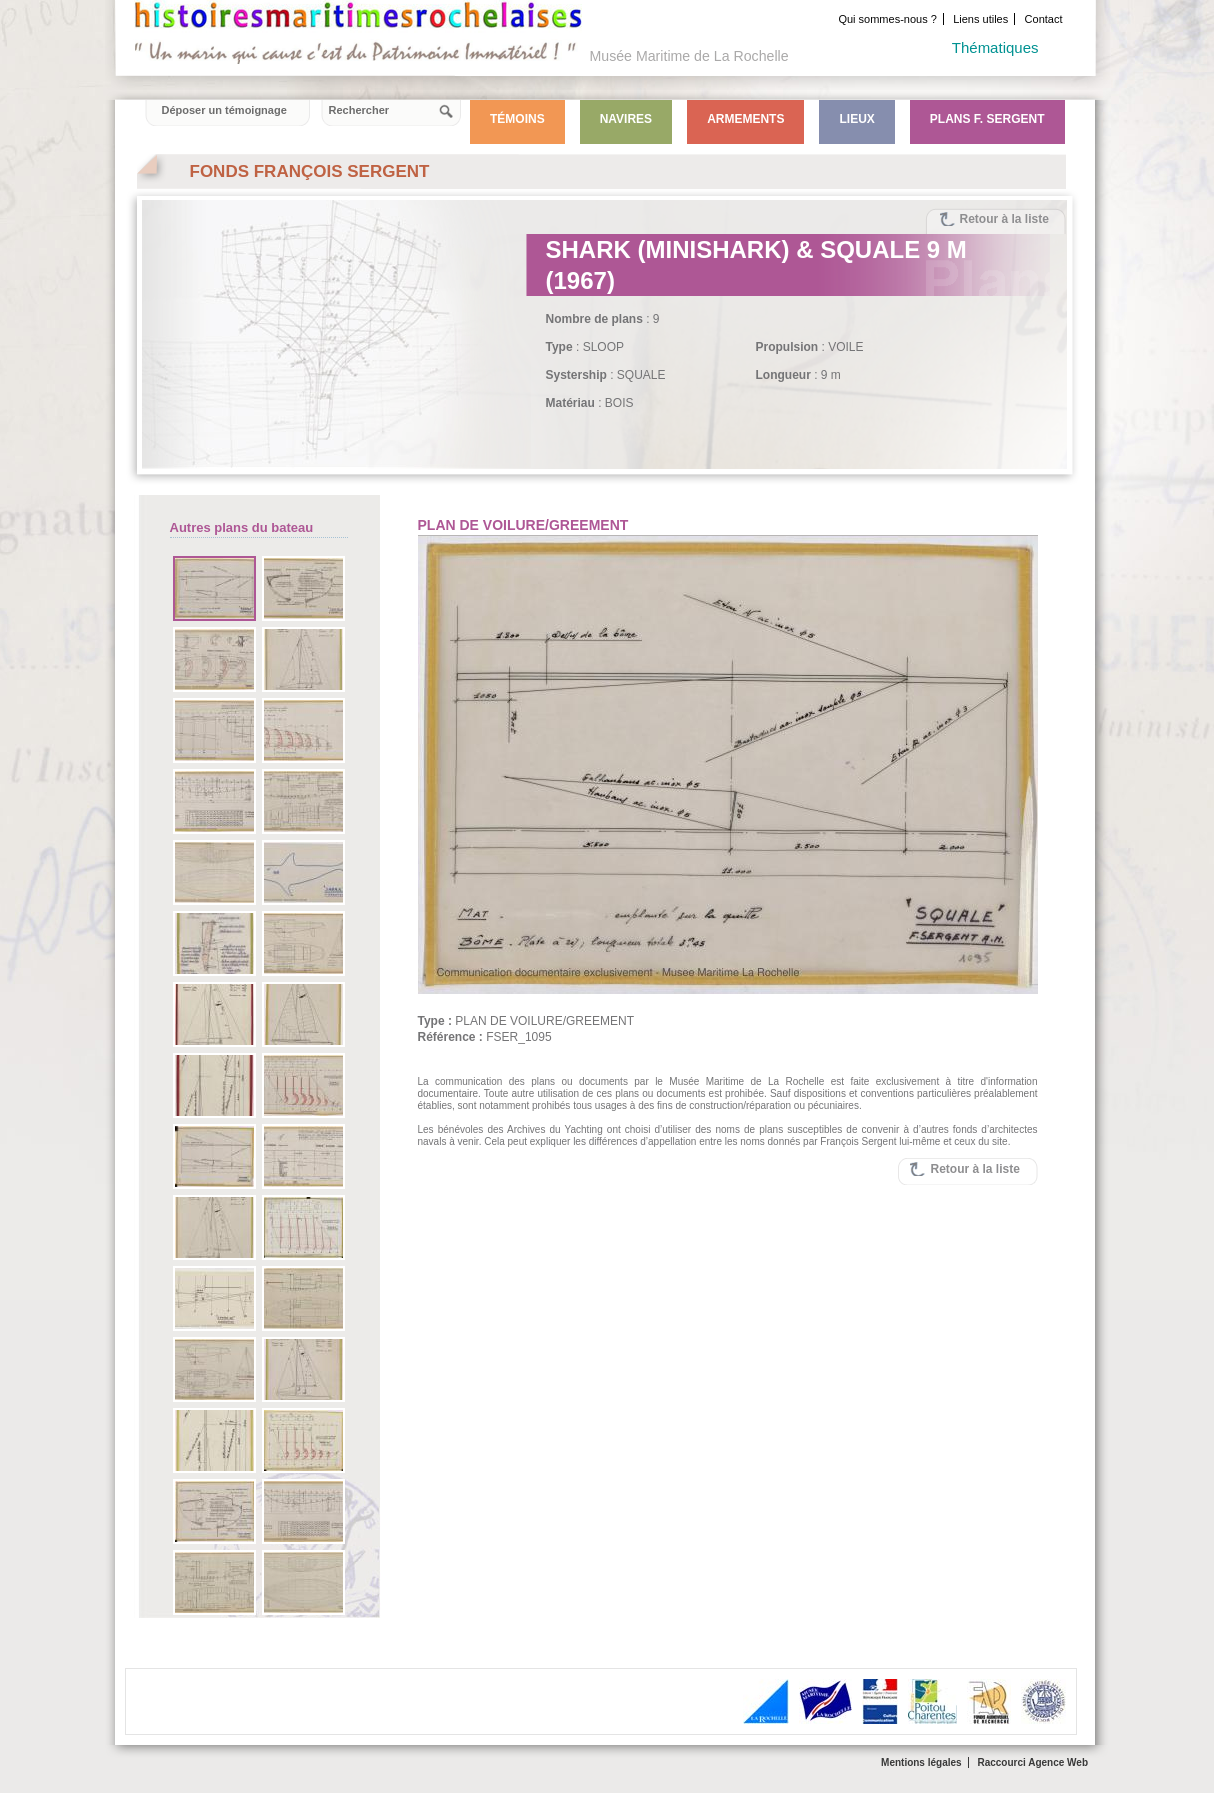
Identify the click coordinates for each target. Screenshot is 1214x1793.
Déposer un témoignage (224, 110)
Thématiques (995, 47)
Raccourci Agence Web (1032, 1762)
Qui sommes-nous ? (887, 19)
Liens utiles (980, 19)
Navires (626, 119)
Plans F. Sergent (987, 119)
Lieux (856, 119)
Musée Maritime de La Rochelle (689, 56)
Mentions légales (921, 1762)
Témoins (517, 119)
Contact (1044, 19)
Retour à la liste (1004, 219)
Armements (745, 119)
